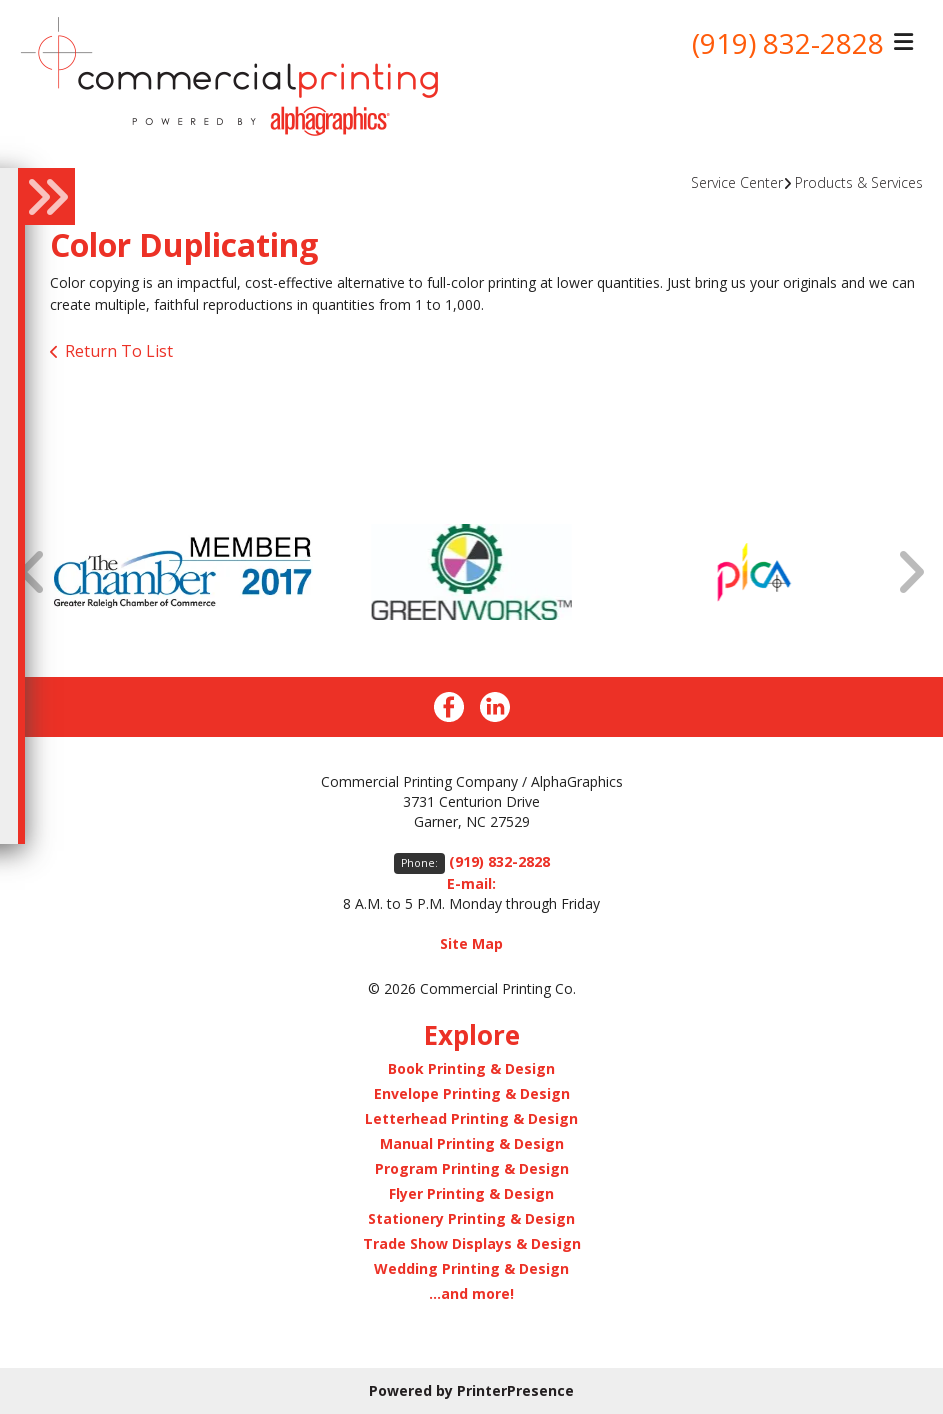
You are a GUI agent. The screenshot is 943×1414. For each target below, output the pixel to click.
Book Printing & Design (471, 1068)
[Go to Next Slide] (910, 571)
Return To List (119, 351)
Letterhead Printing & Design (471, 1118)
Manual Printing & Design (472, 1143)
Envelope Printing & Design (472, 1093)
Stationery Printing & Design (471, 1218)
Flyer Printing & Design (471, 1193)
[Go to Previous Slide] (33, 571)
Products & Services (859, 182)
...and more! (471, 1293)
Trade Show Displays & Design (472, 1243)
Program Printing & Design (472, 1168)
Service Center (737, 182)
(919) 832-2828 (788, 43)
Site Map (471, 943)
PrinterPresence (515, 1390)
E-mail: (471, 883)
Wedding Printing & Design (471, 1268)
